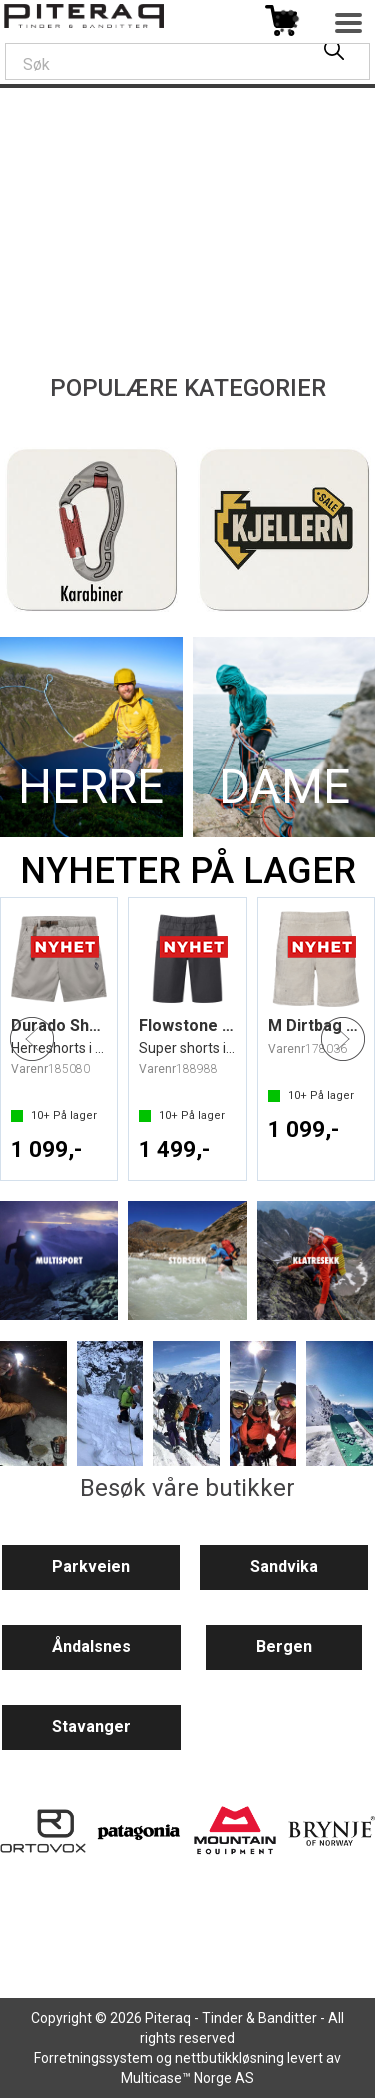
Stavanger (91, 1726)
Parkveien (91, 1566)
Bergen (284, 1646)
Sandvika (284, 1566)
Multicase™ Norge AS (187, 2078)
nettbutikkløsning (229, 2058)
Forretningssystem (93, 2058)
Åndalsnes (91, 1646)
